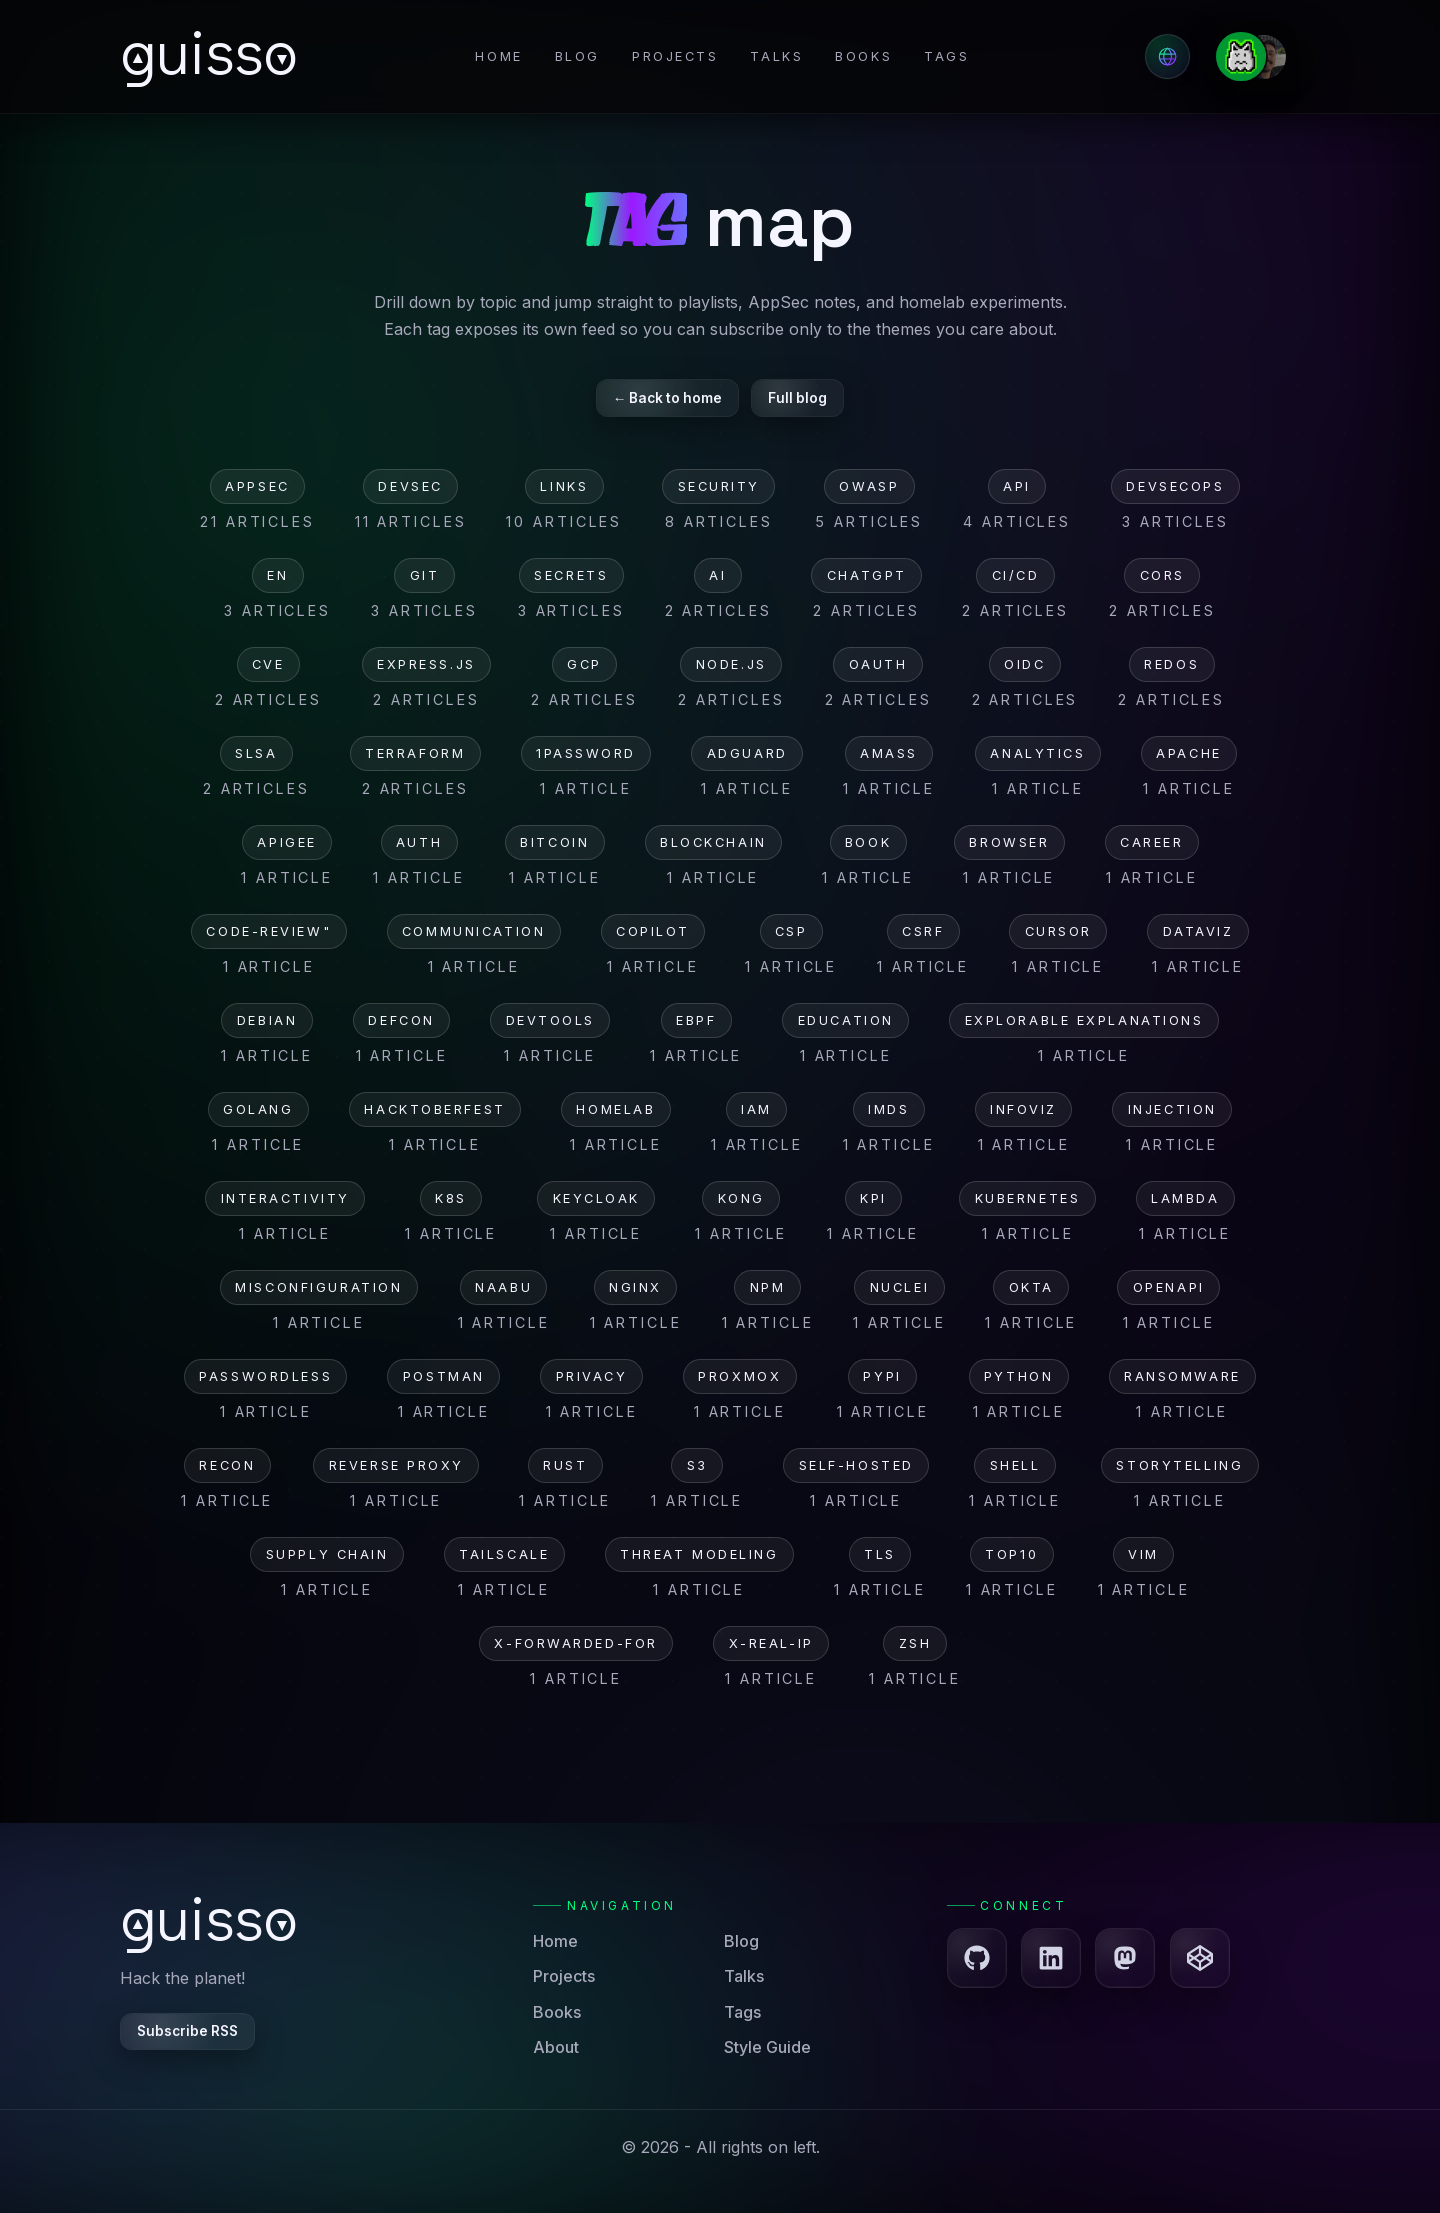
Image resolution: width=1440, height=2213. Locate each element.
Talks (776, 56)
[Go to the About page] (1260, 56)
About (556, 2047)
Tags (946, 56)
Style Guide (767, 2047)
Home (498, 56)
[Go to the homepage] (210, 56)
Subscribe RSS (187, 2031)
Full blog (797, 398)
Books (863, 56)
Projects (675, 56)
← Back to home (668, 398)
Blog (577, 56)
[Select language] (1168, 57)
